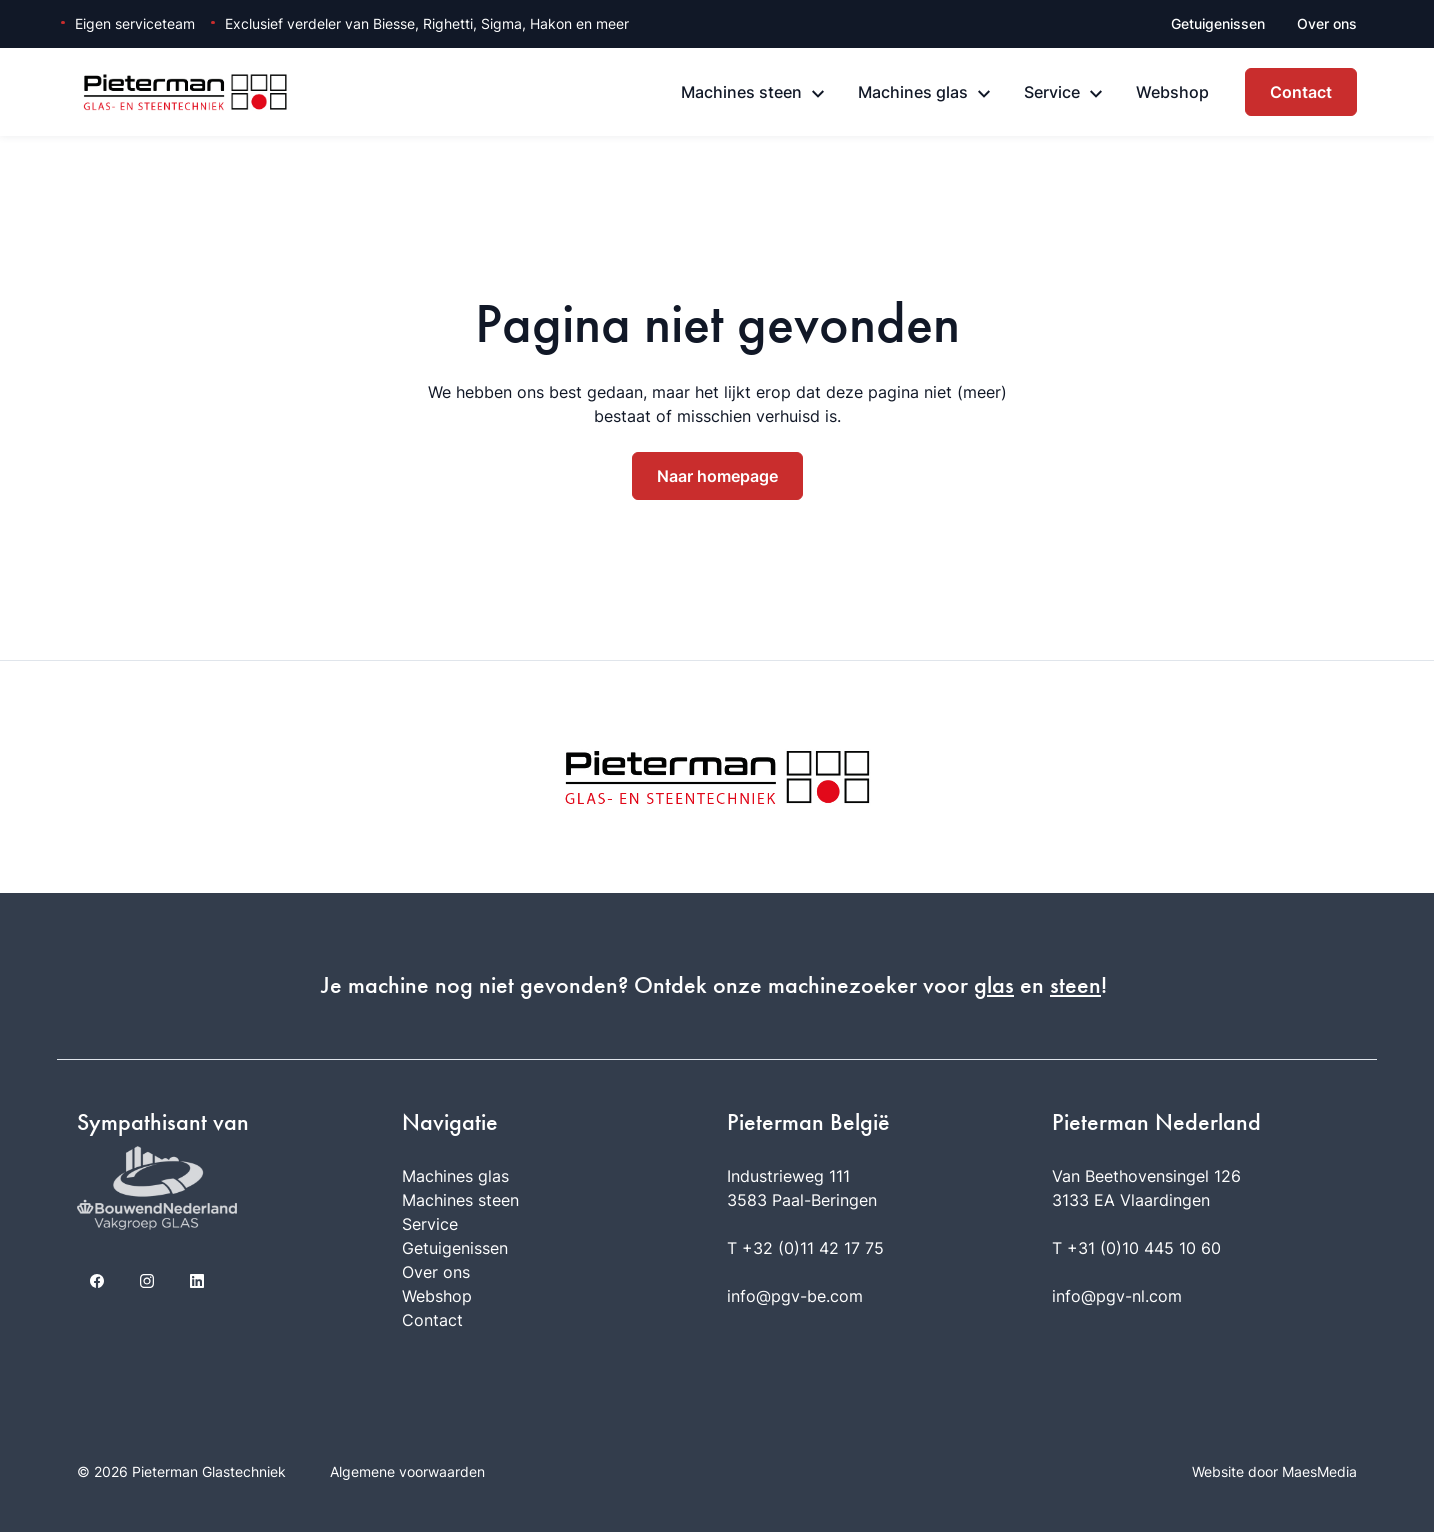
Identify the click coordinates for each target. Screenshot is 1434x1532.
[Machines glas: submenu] (984, 94)
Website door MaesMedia (1274, 1471)
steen (1075, 985)
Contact (1301, 92)
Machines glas (913, 92)
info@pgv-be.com (795, 1296)
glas (994, 985)
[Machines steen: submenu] (818, 94)
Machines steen (741, 92)
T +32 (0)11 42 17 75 (805, 1248)
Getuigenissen (1218, 23)
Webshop (1172, 92)
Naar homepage (717, 476)
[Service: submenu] (1096, 94)
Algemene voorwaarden (407, 1471)
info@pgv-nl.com (1117, 1296)
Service (1052, 92)
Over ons (1327, 23)
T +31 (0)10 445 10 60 (1136, 1248)
